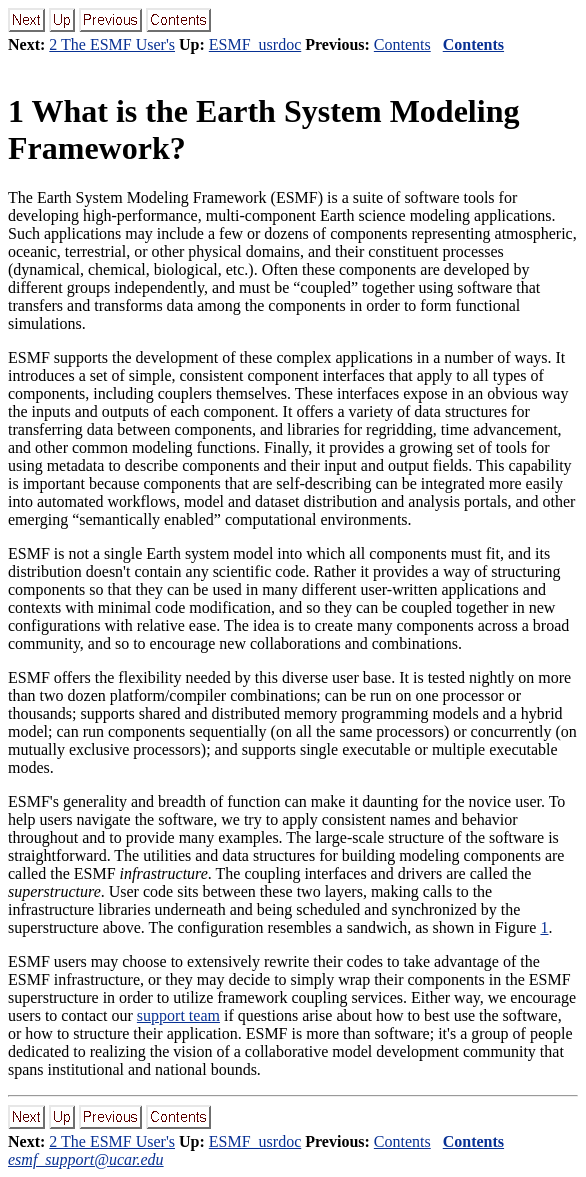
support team (178, 1015)
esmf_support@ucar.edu (86, 1159)
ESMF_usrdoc (255, 44)
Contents (402, 44)
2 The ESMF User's (112, 44)
